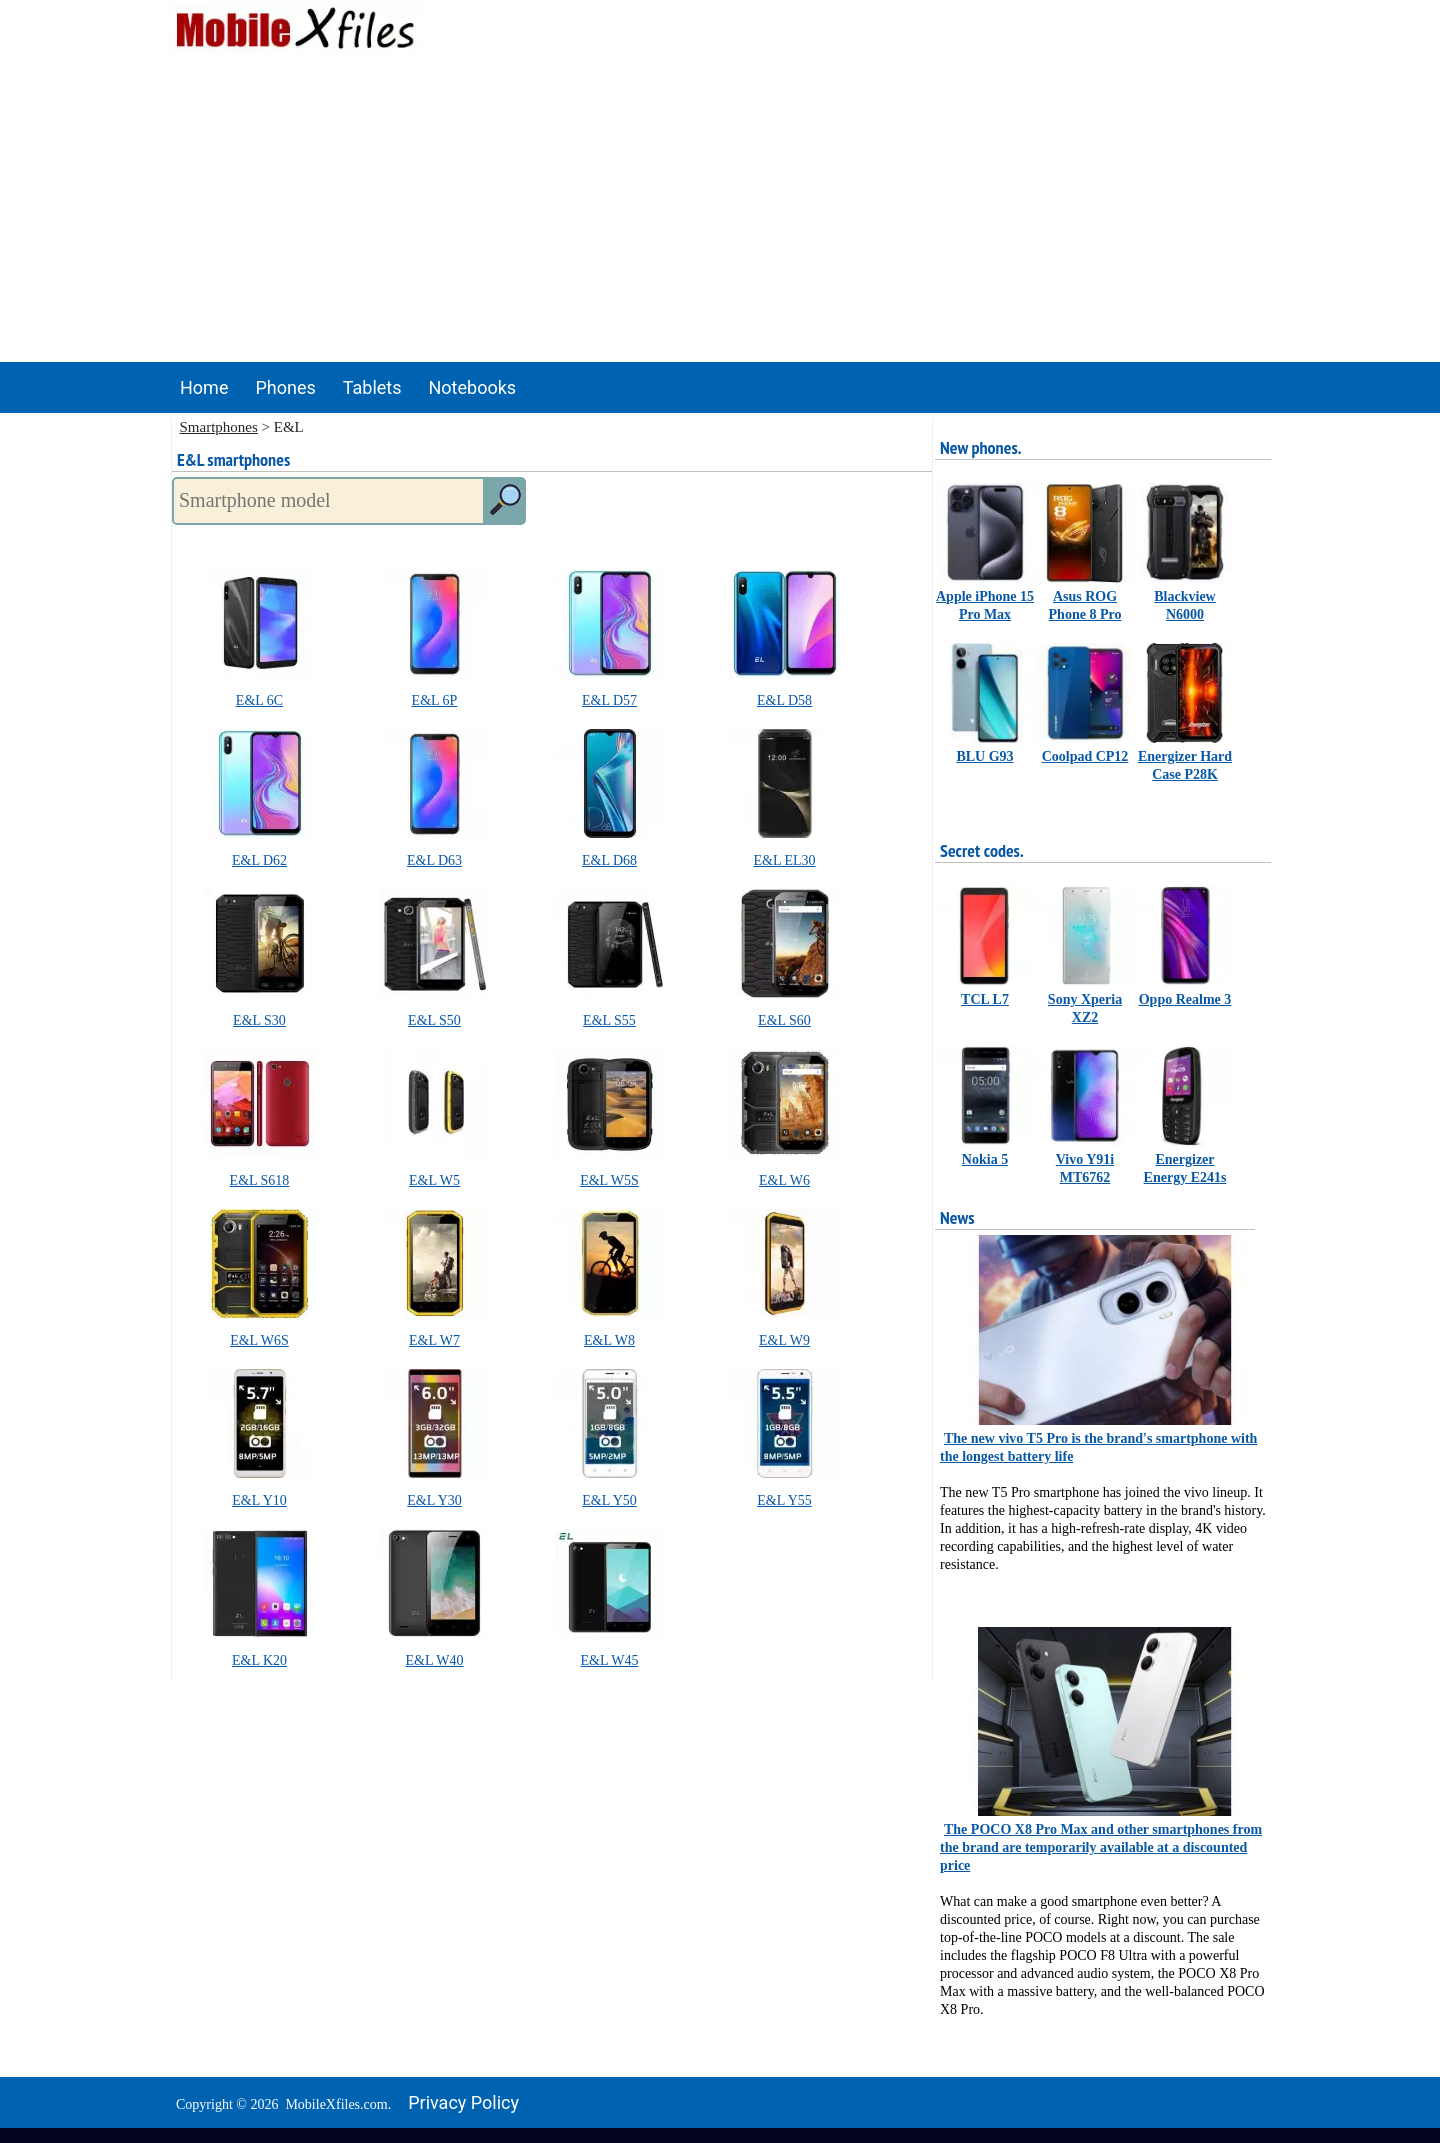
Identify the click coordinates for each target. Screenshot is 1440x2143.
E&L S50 (434, 1020)
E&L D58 (784, 700)
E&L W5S (609, 1180)
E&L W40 (435, 1660)
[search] (504, 501)
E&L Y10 (259, 1500)
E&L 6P (435, 700)
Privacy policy (463, 2102)
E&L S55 (609, 1020)
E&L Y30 (434, 1500)
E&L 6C (259, 700)
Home (204, 387)
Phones (285, 387)
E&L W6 (784, 1180)
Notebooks (473, 387)
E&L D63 (434, 860)
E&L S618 (260, 1180)
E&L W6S (259, 1340)
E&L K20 (259, 1660)
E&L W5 (434, 1180)
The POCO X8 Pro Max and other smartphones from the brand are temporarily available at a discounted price (1101, 1847)
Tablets (372, 387)
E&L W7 (434, 1340)
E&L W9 (784, 1340)
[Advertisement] (720, 212)
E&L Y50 (609, 1500)
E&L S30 (259, 1020)
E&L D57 (609, 700)
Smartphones (219, 427)
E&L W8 (609, 1340)
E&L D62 (259, 860)
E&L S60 (784, 1020)
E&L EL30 (784, 860)
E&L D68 (609, 860)
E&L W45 (610, 1660)
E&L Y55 (784, 1500)
